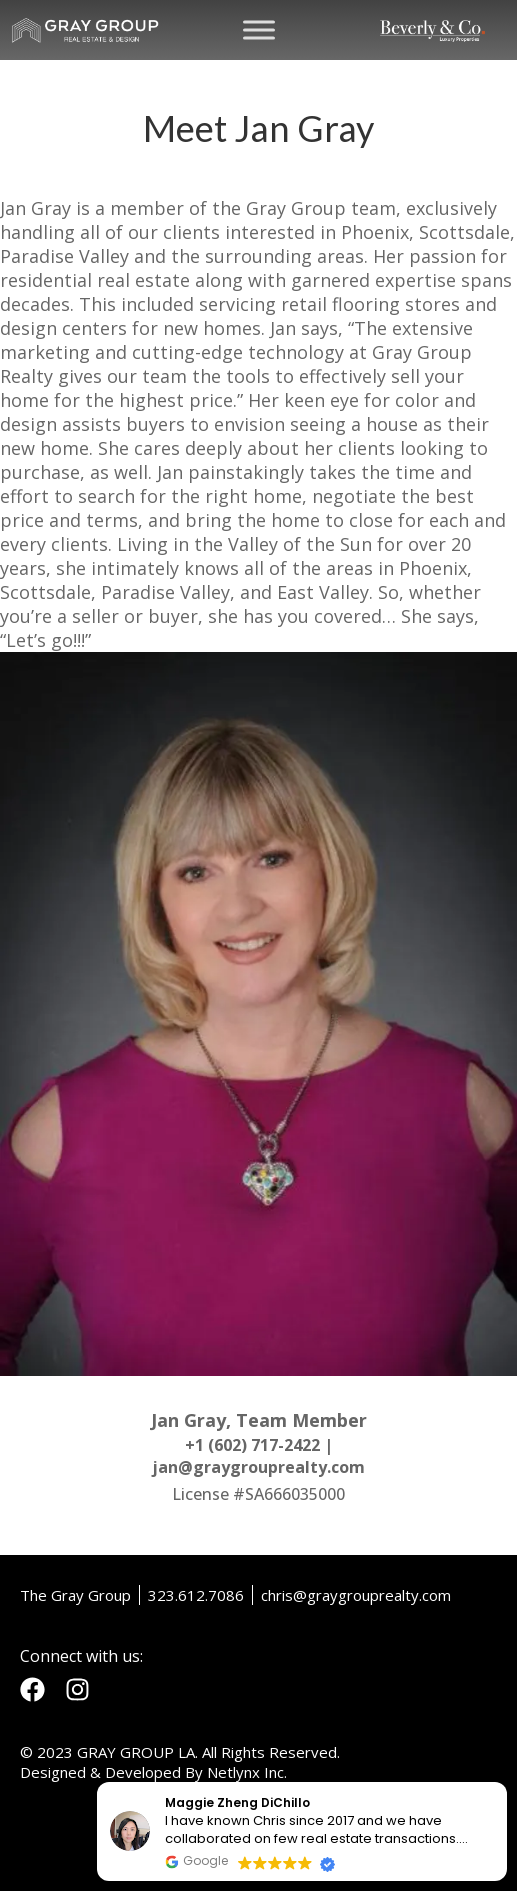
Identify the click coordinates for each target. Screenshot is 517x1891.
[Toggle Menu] (259, 29)
